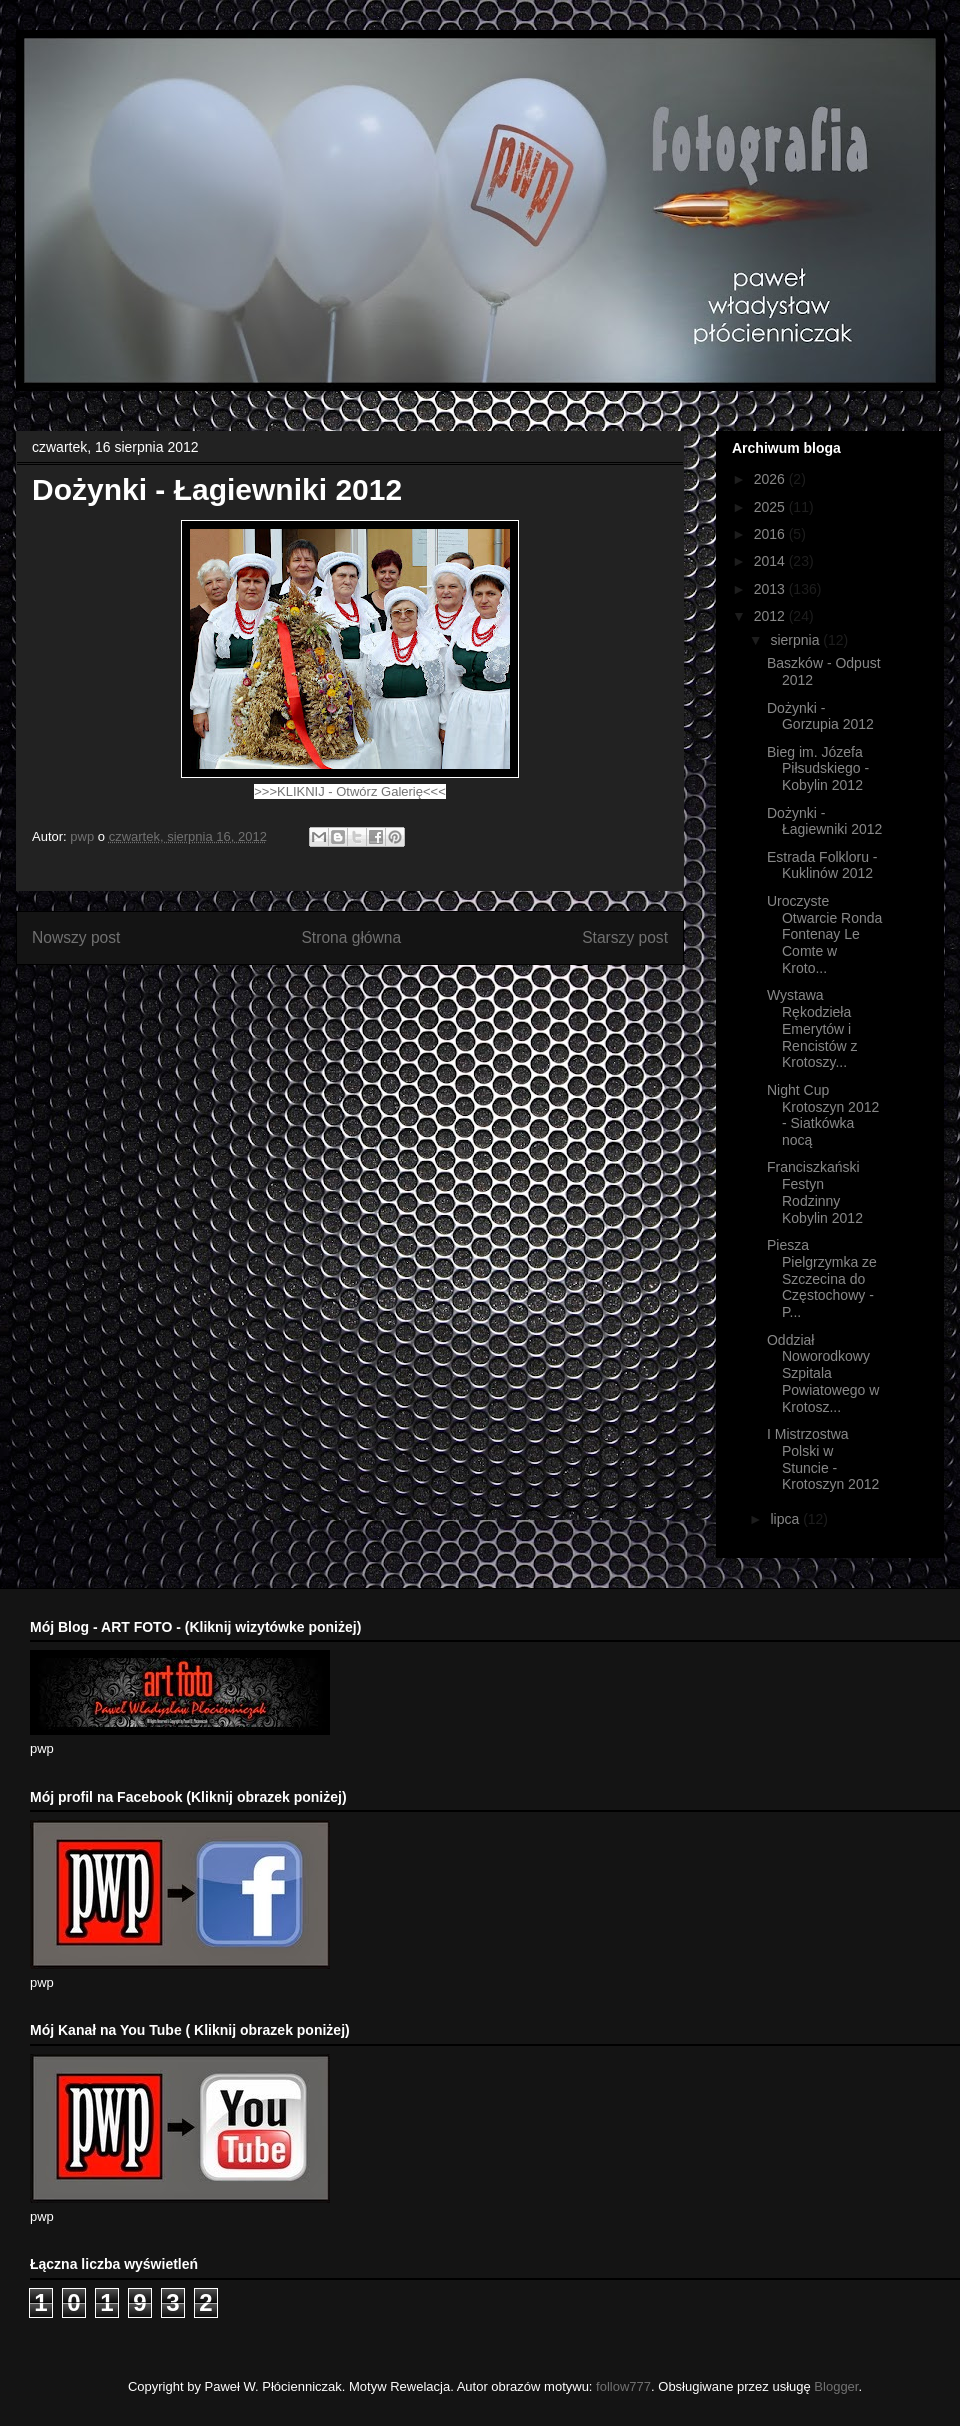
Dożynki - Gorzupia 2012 (820, 716)
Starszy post (625, 937)
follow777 (623, 2386)
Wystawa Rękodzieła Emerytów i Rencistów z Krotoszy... (812, 1028)
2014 (771, 561)
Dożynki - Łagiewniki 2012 (824, 821)
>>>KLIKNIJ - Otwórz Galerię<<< (349, 791)
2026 (771, 479)
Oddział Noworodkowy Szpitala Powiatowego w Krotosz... (823, 1373)
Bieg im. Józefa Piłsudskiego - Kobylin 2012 (818, 769)
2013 (771, 589)
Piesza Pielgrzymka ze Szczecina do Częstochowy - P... (822, 1278)
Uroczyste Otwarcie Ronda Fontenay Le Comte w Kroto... (824, 934)
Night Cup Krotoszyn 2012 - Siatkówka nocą (823, 1115)
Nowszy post (76, 937)
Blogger (836, 2386)
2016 (771, 534)
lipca (786, 1519)
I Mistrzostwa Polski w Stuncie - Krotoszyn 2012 (823, 1459)
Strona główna (351, 937)
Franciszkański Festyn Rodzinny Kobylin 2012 (815, 1192)
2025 (771, 507)
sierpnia (796, 640)
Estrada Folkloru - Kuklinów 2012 (822, 865)
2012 (771, 616)
